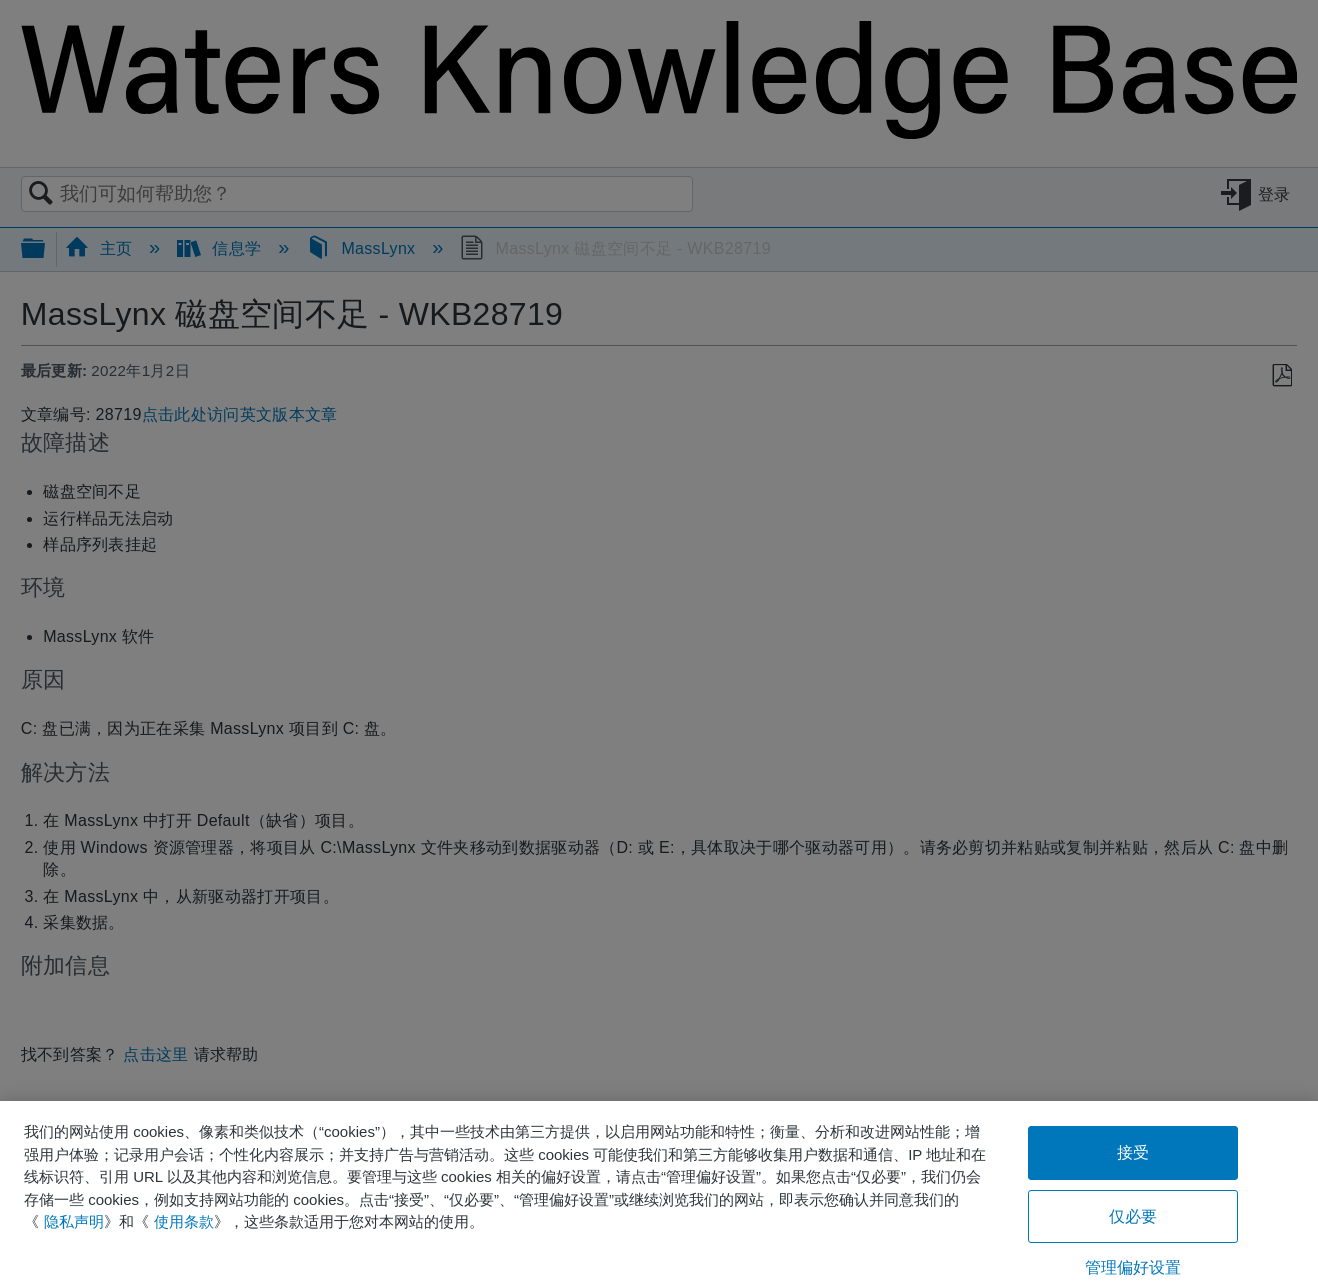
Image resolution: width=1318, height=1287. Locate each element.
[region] (659, 1194)
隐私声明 (74, 1221)
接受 (1133, 1152)
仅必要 (1133, 1216)
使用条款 (184, 1221)
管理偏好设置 (1133, 1267)
